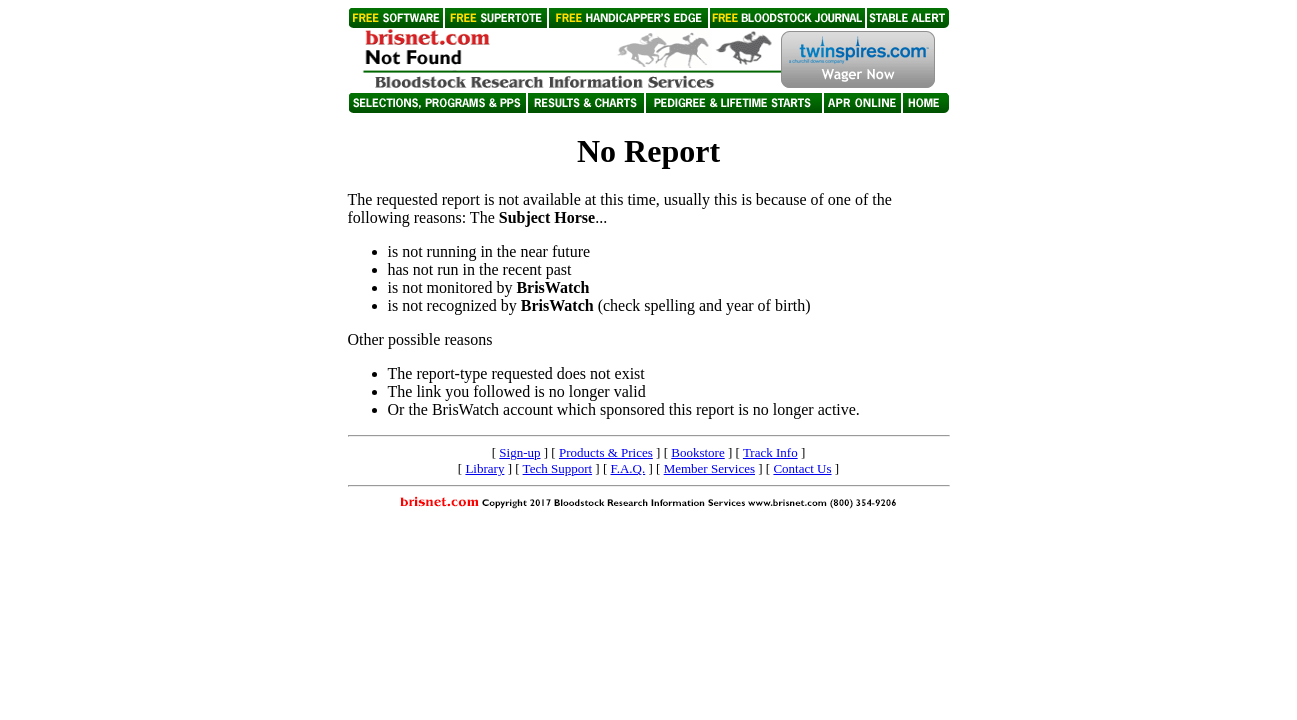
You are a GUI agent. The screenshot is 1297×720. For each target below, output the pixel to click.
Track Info (770, 452)
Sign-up (519, 452)
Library (484, 468)
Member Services (709, 468)
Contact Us (802, 468)
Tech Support (558, 468)
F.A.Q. (628, 468)
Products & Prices (606, 452)
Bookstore (697, 452)
